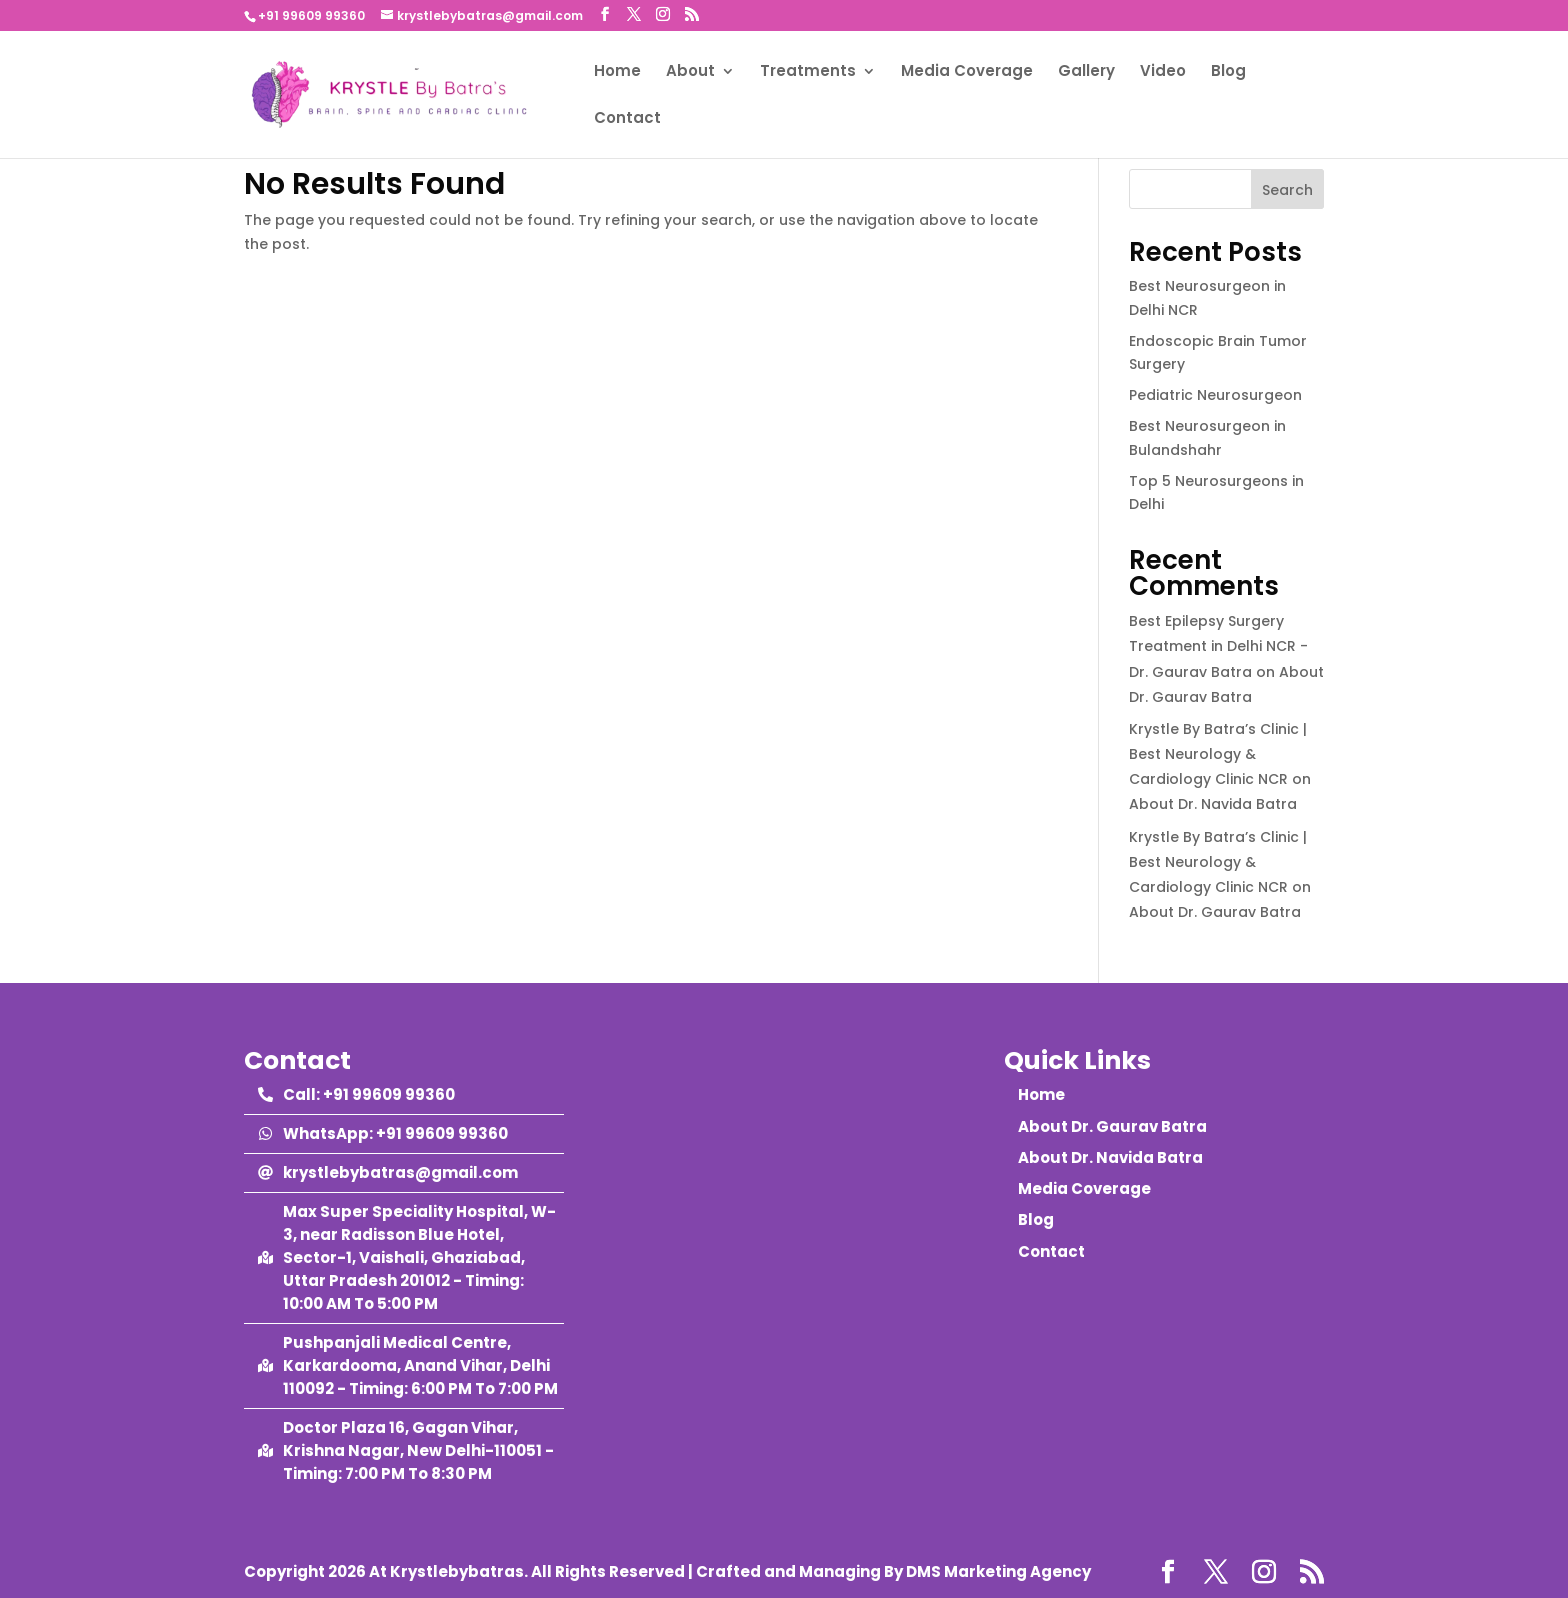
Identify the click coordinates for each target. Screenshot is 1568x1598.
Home (617, 72)
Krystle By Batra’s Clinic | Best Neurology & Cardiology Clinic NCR (1218, 754)
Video (1163, 72)
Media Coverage (967, 72)
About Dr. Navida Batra (1213, 804)
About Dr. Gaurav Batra (1215, 912)
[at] (388, 1172)
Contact (627, 119)
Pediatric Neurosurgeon (1215, 395)
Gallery (1086, 72)
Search (1287, 190)
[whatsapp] (383, 1133)
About (690, 72)
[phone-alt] (356, 1094)
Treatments (808, 72)
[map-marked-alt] (411, 1257)
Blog (1228, 72)
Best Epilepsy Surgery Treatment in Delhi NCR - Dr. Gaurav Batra (1218, 646)
